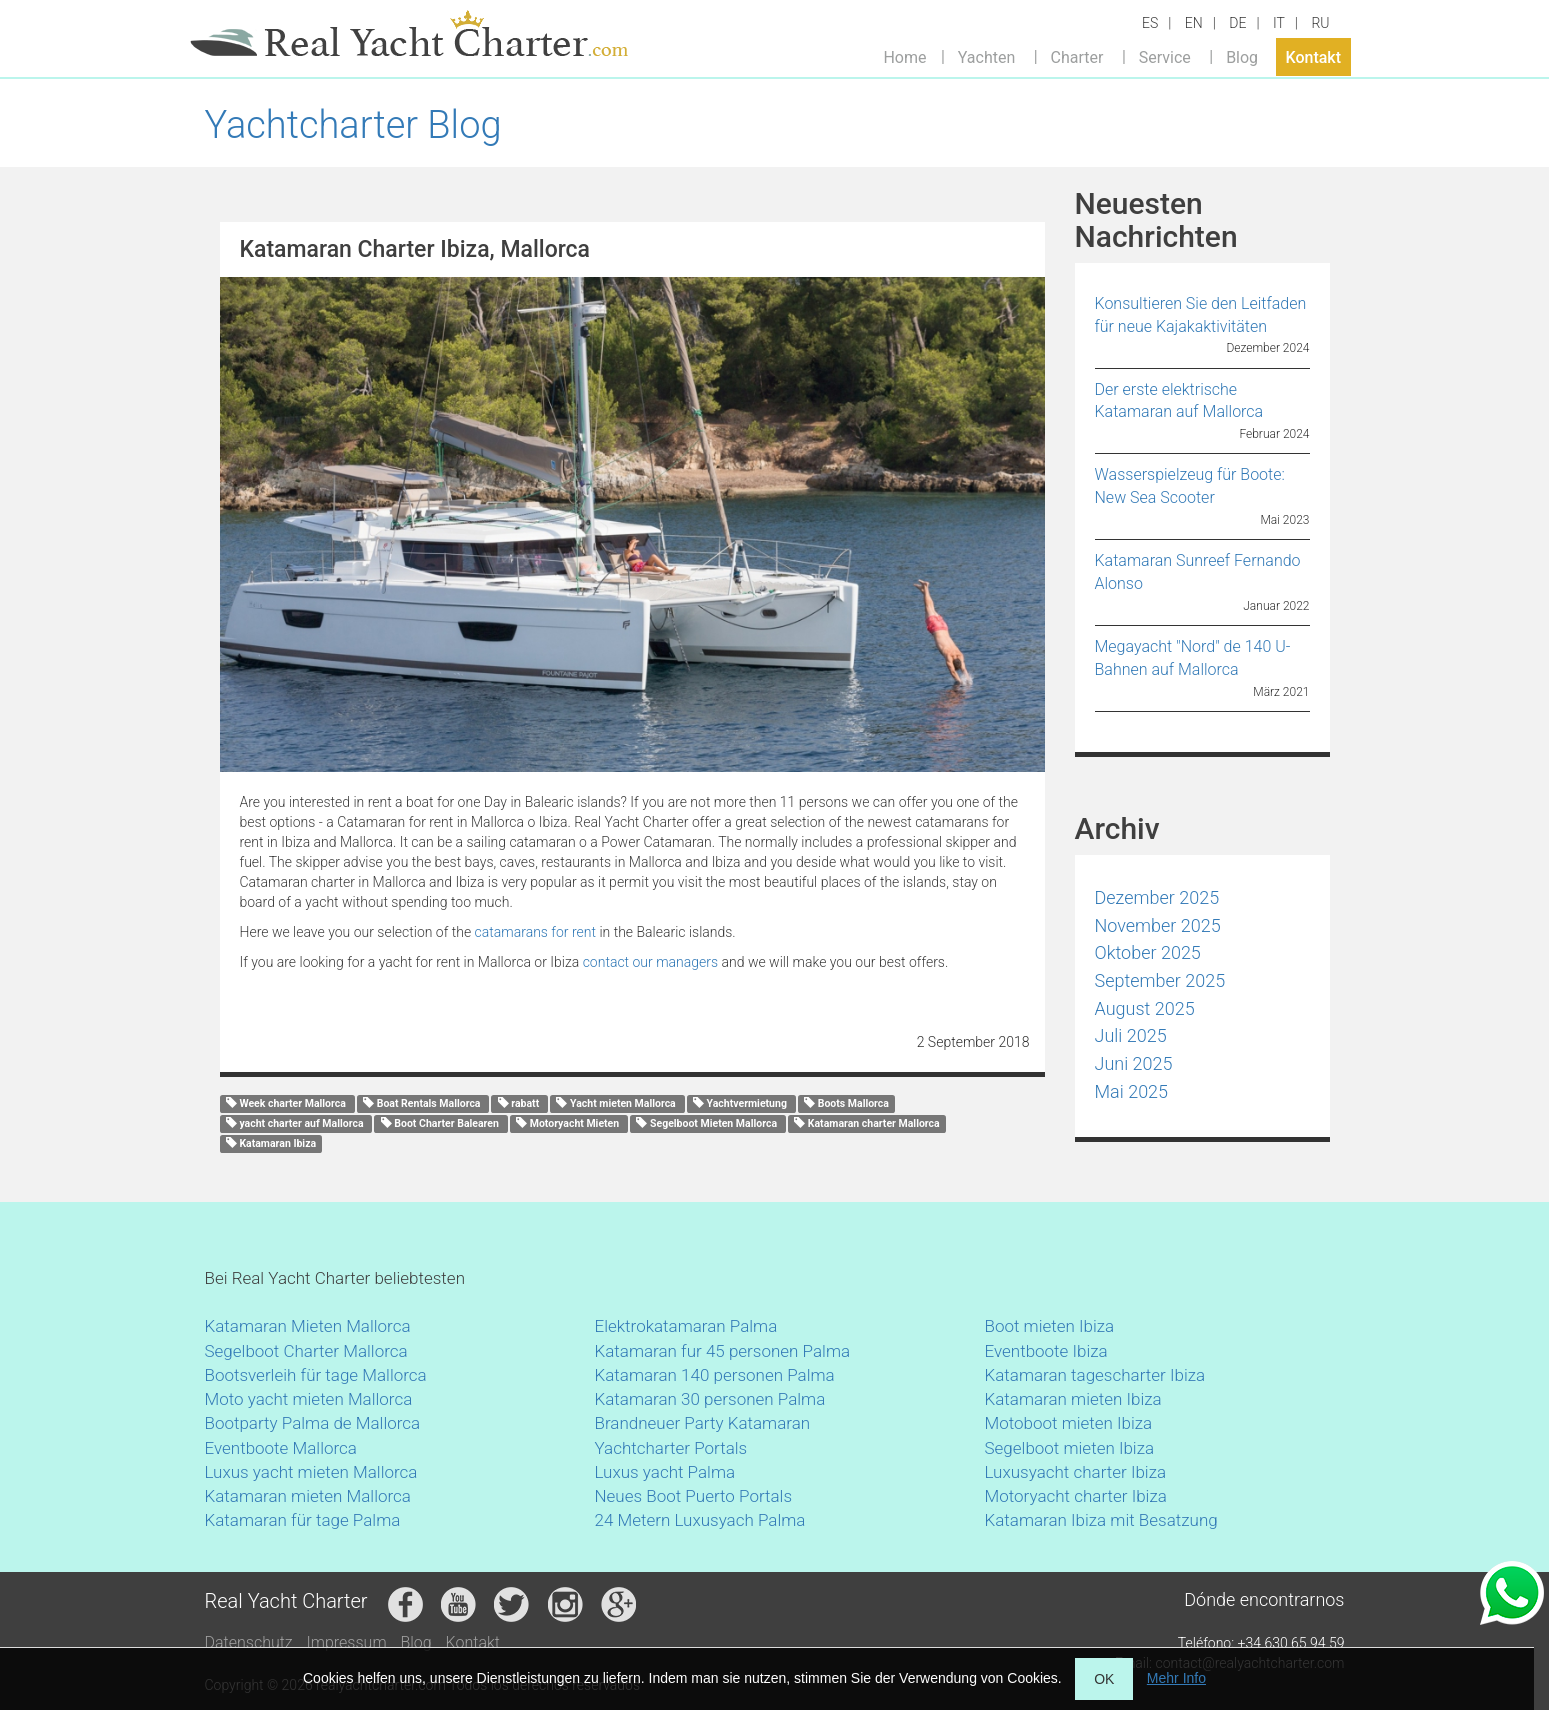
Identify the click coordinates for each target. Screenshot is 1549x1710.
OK (1104, 1679)
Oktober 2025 (1148, 952)
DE (1237, 23)
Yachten (986, 56)
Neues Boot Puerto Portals (694, 1496)
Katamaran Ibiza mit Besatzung (1101, 1520)
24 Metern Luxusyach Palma (700, 1520)
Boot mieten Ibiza (1050, 1326)
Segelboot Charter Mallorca (306, 1351)
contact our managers (650, 962)
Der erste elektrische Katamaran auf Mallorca (1179, 401)
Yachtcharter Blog (353, 125)
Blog (1242, 56)
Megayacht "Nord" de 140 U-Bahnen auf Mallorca (1193, 658)
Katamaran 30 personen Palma (710, 1399)
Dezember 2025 (1157, 897)
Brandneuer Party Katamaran (703, 1423)
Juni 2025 (1134, 1063)
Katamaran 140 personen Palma (715, 1375)
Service (1165, 56)
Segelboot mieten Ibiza (1070, 1448)
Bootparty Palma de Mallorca (313, 1423)
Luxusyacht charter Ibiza (1076, 1472)
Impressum (347, 1642)
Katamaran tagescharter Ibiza (1095, 1375)
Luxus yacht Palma (665, 1472)
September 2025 (1160, 980)
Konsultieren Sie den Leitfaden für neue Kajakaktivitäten (1201, 315)
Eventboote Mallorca (283, 1448)
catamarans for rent (537, 932)
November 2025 (1158, 925)
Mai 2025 (1132, 1091)
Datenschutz (249, 1642)
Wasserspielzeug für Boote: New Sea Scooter (1190, 486)
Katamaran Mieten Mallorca (308, 1326)
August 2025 (1145, 1008)
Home (904, 56)
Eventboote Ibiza (1046, 1351)
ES (1150, 23)
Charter (1077, 56)
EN (1194, 23)
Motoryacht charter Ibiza (1076, 1496)
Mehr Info (1176, 1678)
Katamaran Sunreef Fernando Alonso (1198, 572)
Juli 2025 (1131, 1035)
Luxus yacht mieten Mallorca (311, 1472)
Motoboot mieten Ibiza (1069, 1423)
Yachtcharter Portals (671, 1448)
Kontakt (1314, 56)
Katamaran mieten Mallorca (308, 1496)
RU (1320, 23)
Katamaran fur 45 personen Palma (723, 1351)
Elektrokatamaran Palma (686, 1326)
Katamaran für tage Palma (303, 1520)
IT (1279, 23)
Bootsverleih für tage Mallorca (316, 1375)
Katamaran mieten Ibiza (1073, 1399)
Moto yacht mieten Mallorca (309, 1399)
